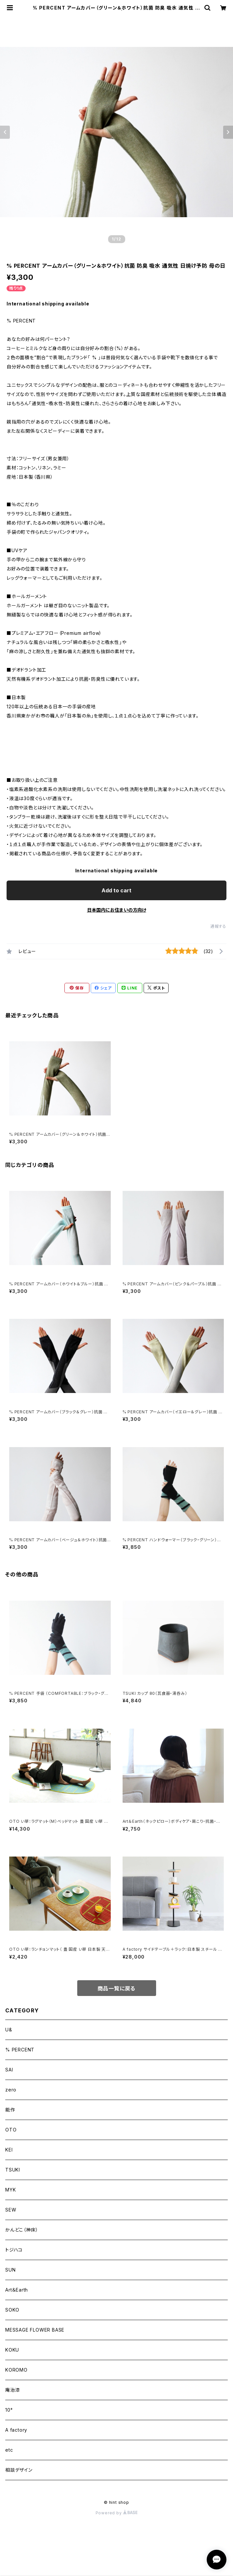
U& (8, 2029)
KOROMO (16, 2370)
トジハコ (14, 2250)
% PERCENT (20, 2049)
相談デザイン (19, 2470)
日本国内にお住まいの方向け (116, 910)
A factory (16, 2430)
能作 (10, 2109)
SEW (10, 2209)
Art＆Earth (16, 2290)
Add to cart (116, 890)
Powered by (117, 2512)
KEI (8, 2149)
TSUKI (12, 2169)
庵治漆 (12, 2390)
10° (8, 2410)
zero (10, 2089)
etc (9, 2450)
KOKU (12, 2350)
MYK (10, 2189)
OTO (10, 2129)
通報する (218, 926)
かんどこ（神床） (21, 2230)
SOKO (12, 2310)
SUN (10, 2270)
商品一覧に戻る (117, 1988)
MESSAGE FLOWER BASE (34, 2330)
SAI (9, 2069)
